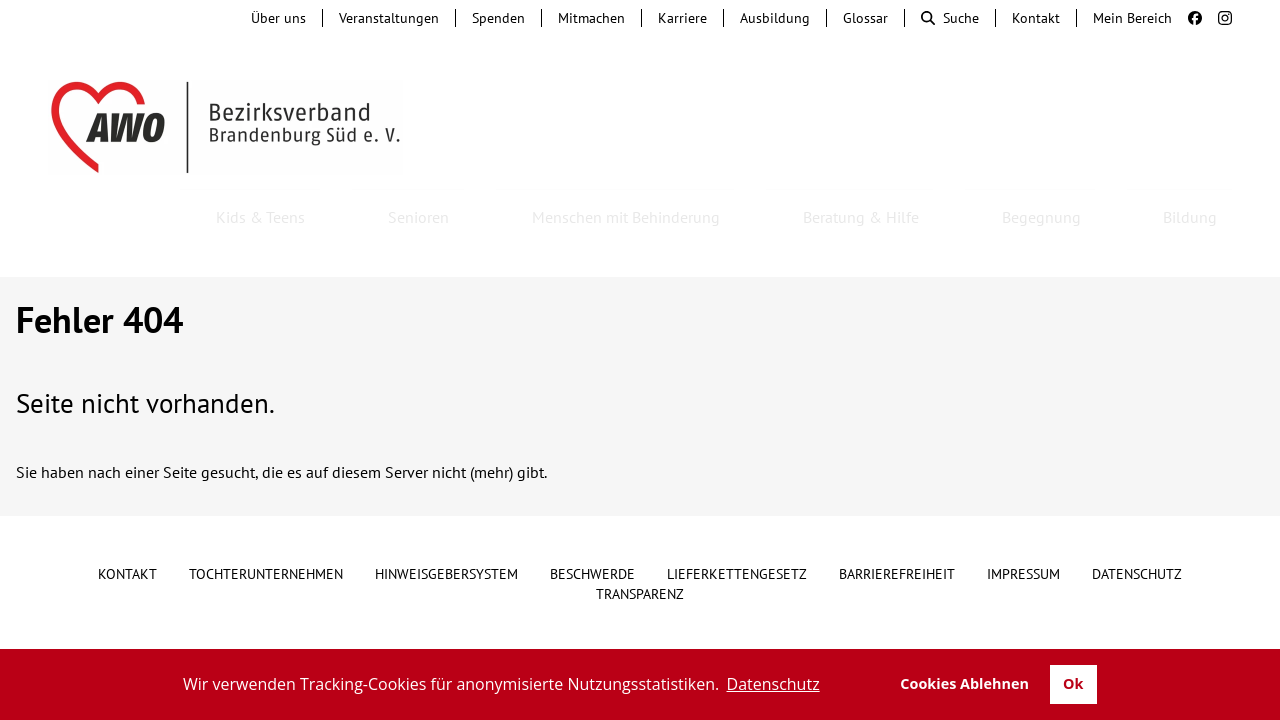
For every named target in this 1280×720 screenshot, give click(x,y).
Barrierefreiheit (897, 520)
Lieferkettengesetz (737, 520)
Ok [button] (1073, 683)
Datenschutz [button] (773, 684)
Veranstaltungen (389, 18)
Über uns (278, 18)
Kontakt (1036, 18)
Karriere (682, 18)
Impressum (1023, 520)
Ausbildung (775, 18)
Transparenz (640, 540)
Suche (950, 18)
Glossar (865, 18)
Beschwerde (592, 520)
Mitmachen (591, 18)
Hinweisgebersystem (446, 520)
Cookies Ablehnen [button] (964, 683)
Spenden (498, 18)
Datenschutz (1137, 520)
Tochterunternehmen (266, 520)
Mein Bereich (1132, 18)
